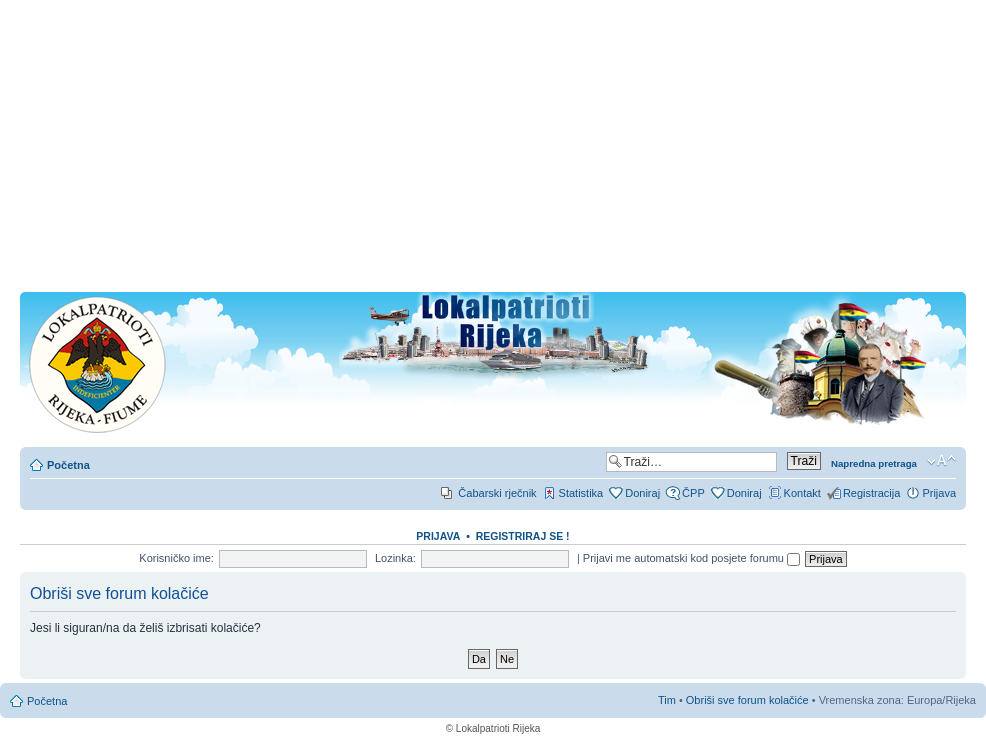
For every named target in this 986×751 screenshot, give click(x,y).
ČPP (693, 493)
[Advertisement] (493, 152)
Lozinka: (395, 558)
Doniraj (642, 493)
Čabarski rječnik (497, 493)
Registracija (871, 493)
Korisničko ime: (176, 558)
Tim (667, 700)
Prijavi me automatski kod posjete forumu (691, 558)
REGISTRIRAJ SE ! (523, 536)
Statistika (581, 493)
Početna (68, 465)
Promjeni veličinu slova (941, 461)
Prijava (939, 493)
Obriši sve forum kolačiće (747, 700)
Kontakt (802, 493)
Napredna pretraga (874, 463)
